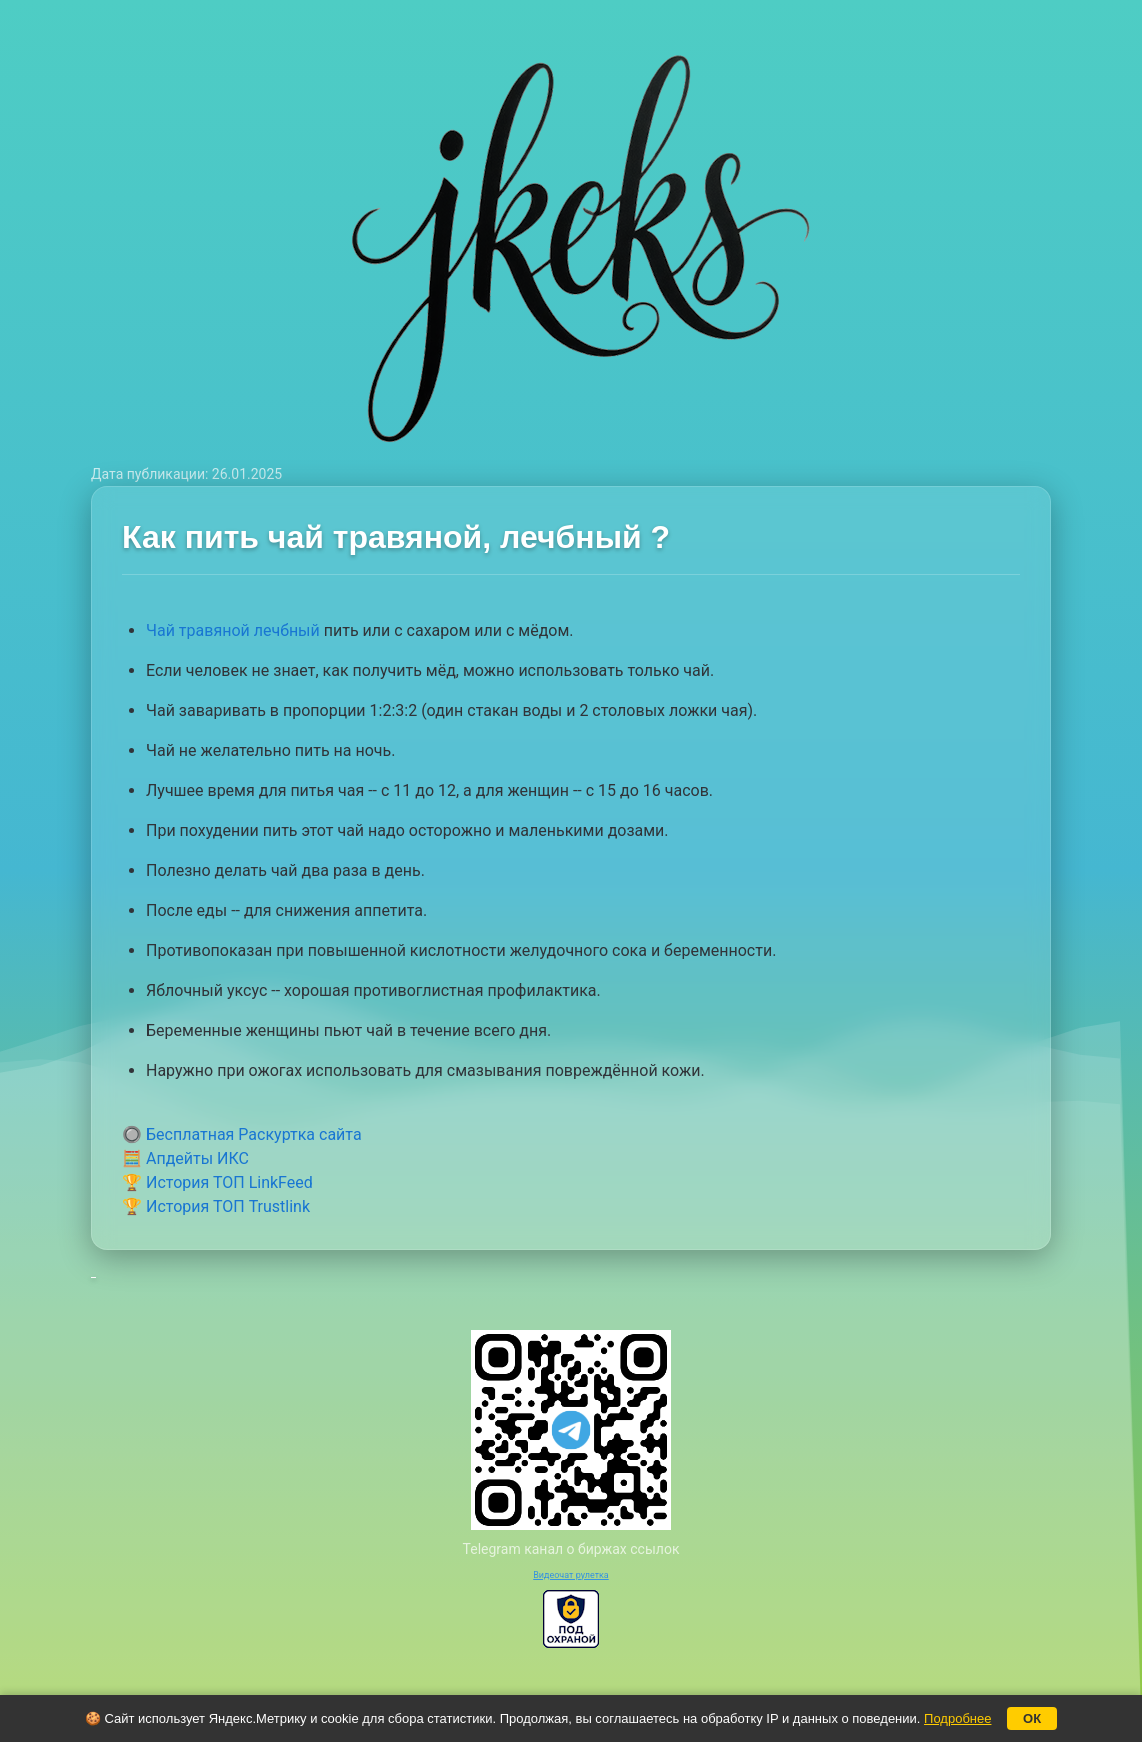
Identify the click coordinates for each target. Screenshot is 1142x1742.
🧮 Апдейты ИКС (185, 1158)
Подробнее (957, 1718)
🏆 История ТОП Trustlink (216, 1206)
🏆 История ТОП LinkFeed (217, 1182)
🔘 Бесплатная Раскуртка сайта (242, 1134)
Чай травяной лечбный (233, 630)
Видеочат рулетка (571, 1575)
